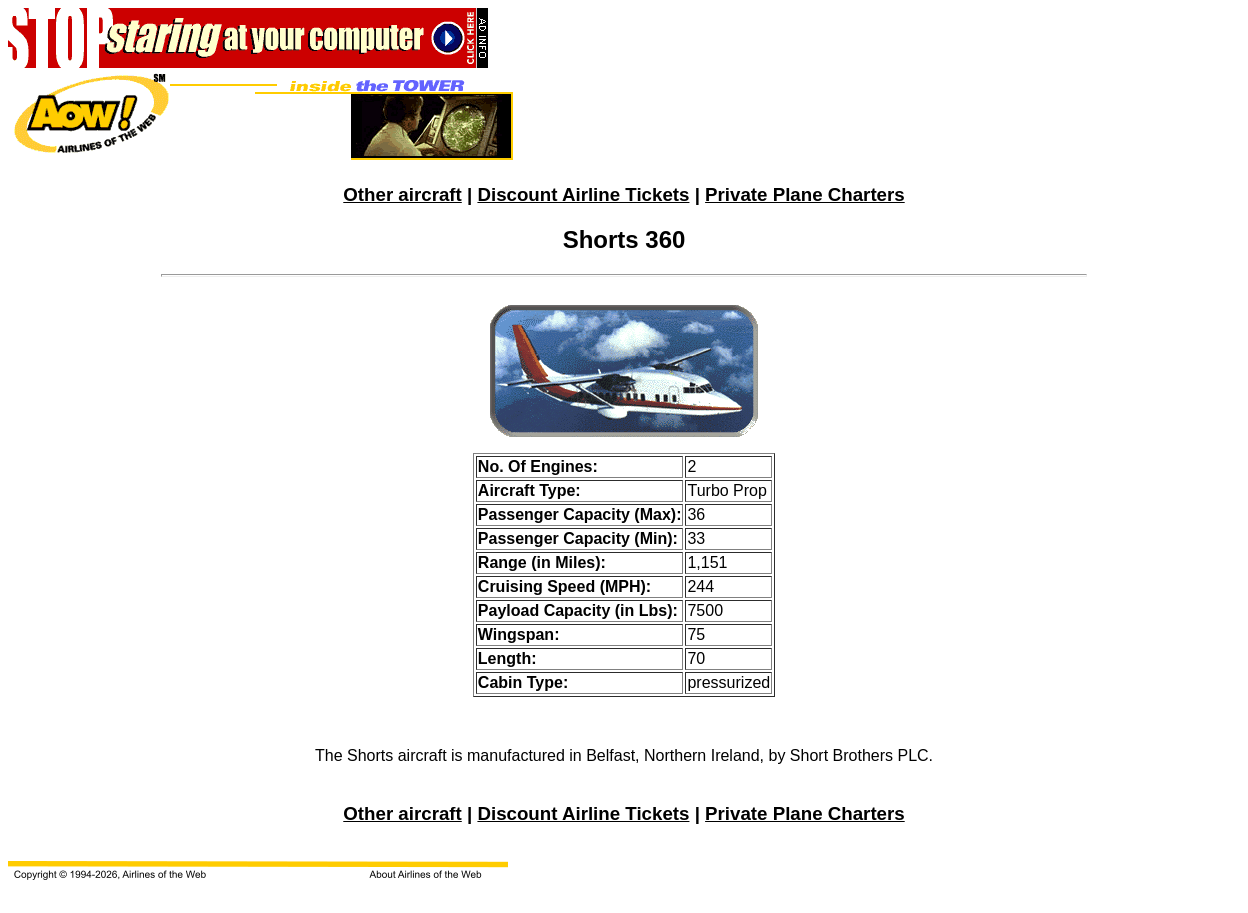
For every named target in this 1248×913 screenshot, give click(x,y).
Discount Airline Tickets (583, 194)
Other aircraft (402, 194)
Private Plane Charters (805, 194)
